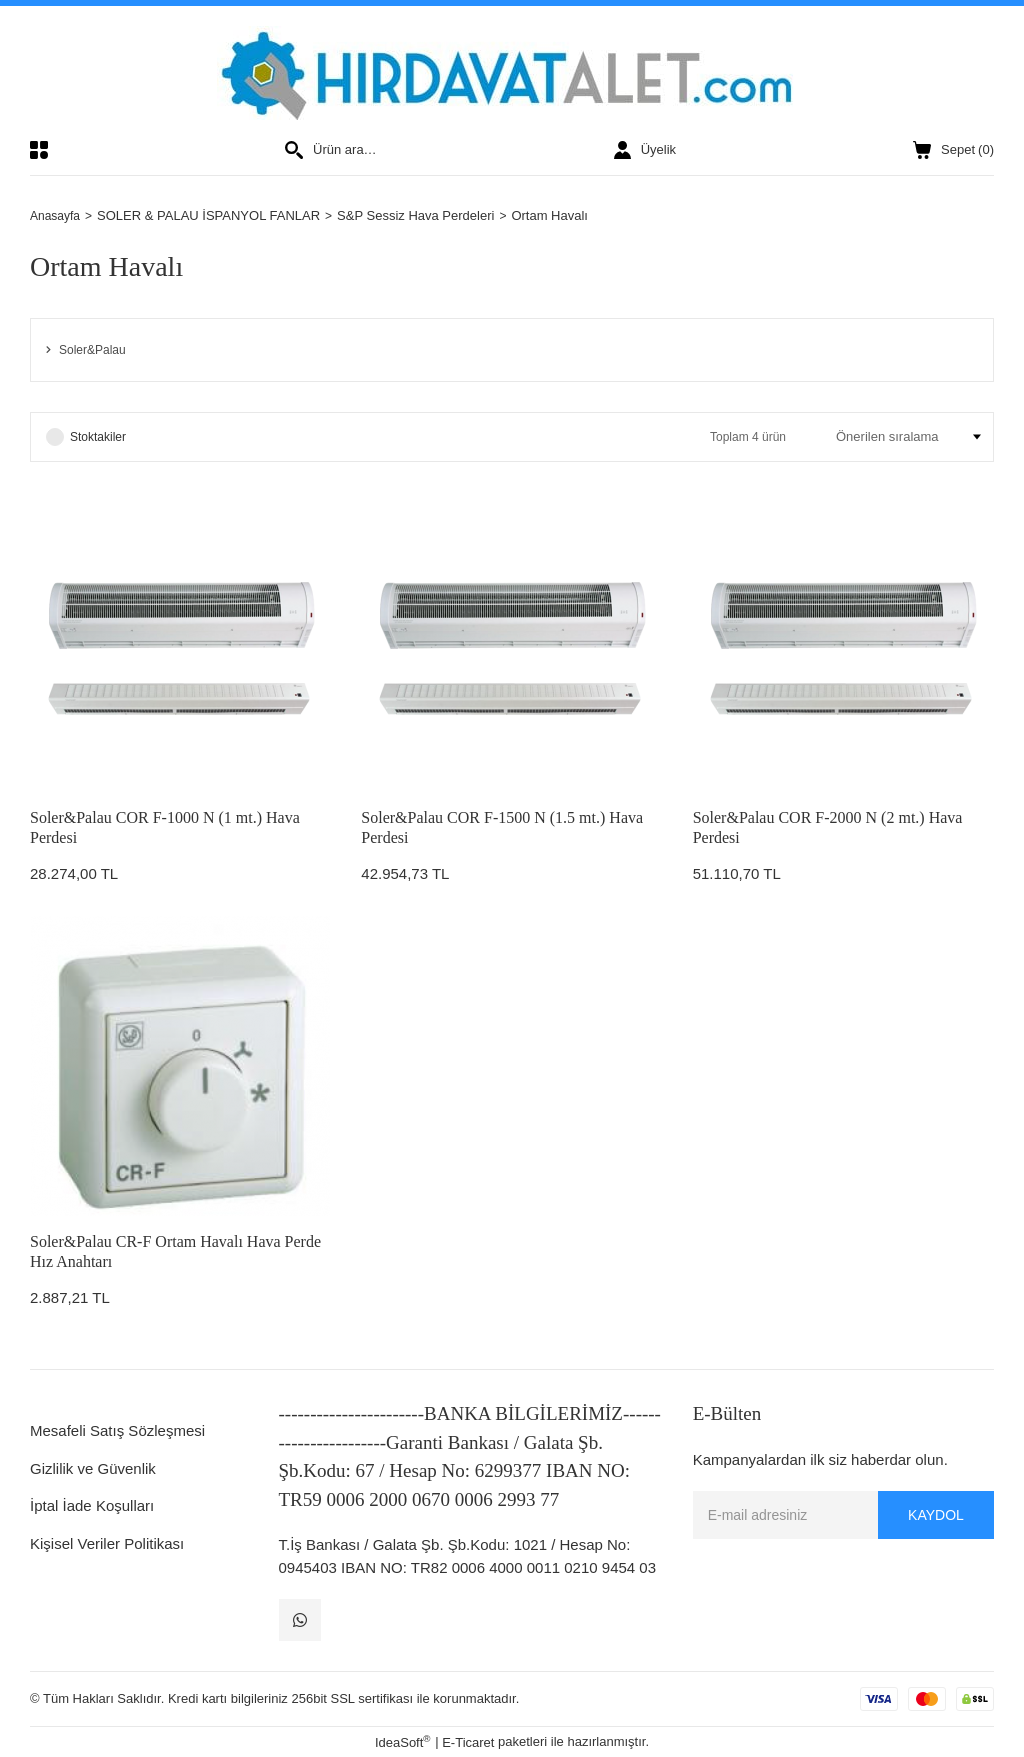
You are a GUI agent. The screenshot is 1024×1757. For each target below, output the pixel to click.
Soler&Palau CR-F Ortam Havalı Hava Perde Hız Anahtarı (175, 1251)
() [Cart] (953, 150)
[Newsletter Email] (843, 1515)
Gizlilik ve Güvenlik (93, 1468)
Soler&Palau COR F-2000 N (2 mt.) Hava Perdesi (828, 827)
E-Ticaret (468, 1742)
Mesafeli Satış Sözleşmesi (117, 1430)
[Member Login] (645, 150)
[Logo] (512, 73)
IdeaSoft (403, 1741)
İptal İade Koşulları (92, 1505)
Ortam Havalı (554, 215)
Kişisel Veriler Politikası (107, 1543)
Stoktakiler (98, 437)
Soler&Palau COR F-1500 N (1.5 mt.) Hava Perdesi (502, 827)
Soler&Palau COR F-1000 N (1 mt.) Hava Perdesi (165, 827)
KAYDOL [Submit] (936, 1515)
